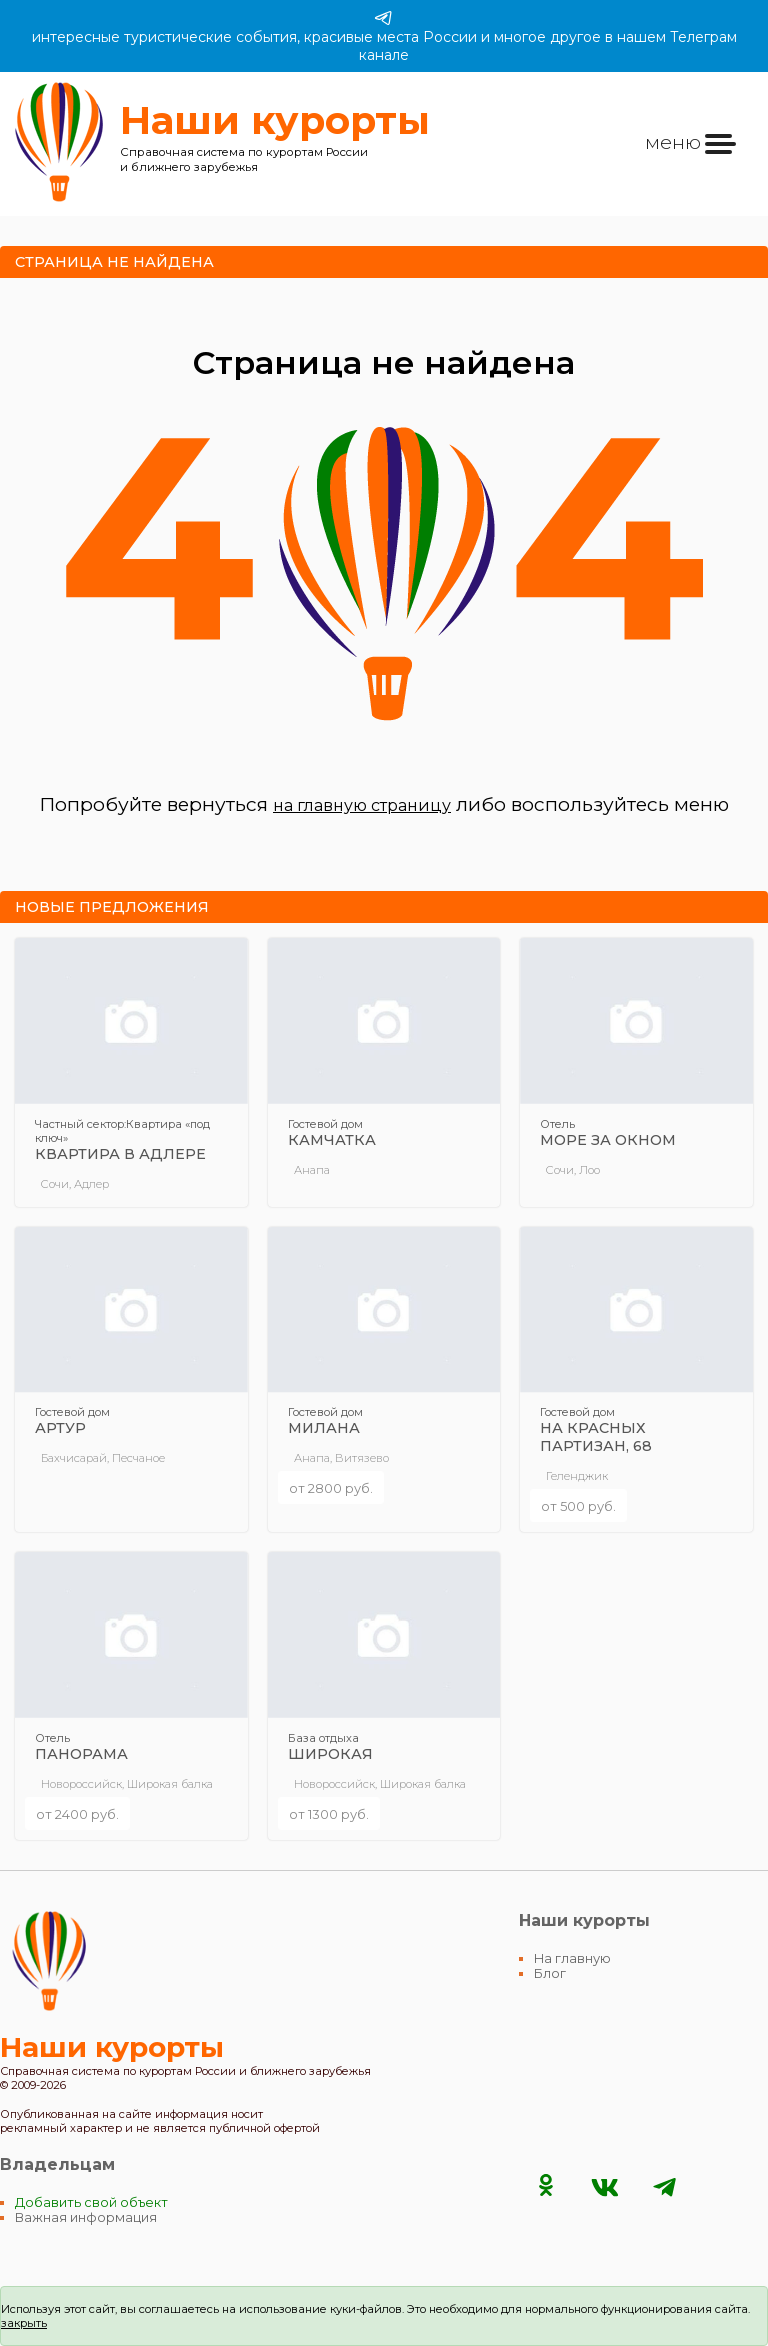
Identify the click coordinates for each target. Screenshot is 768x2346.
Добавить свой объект (91, 2202)
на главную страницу (362, 805)
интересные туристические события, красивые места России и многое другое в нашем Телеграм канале (384, 36)
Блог (550, 1973)
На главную (572, 1958)
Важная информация (86, 2217)
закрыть (24, 2323)
